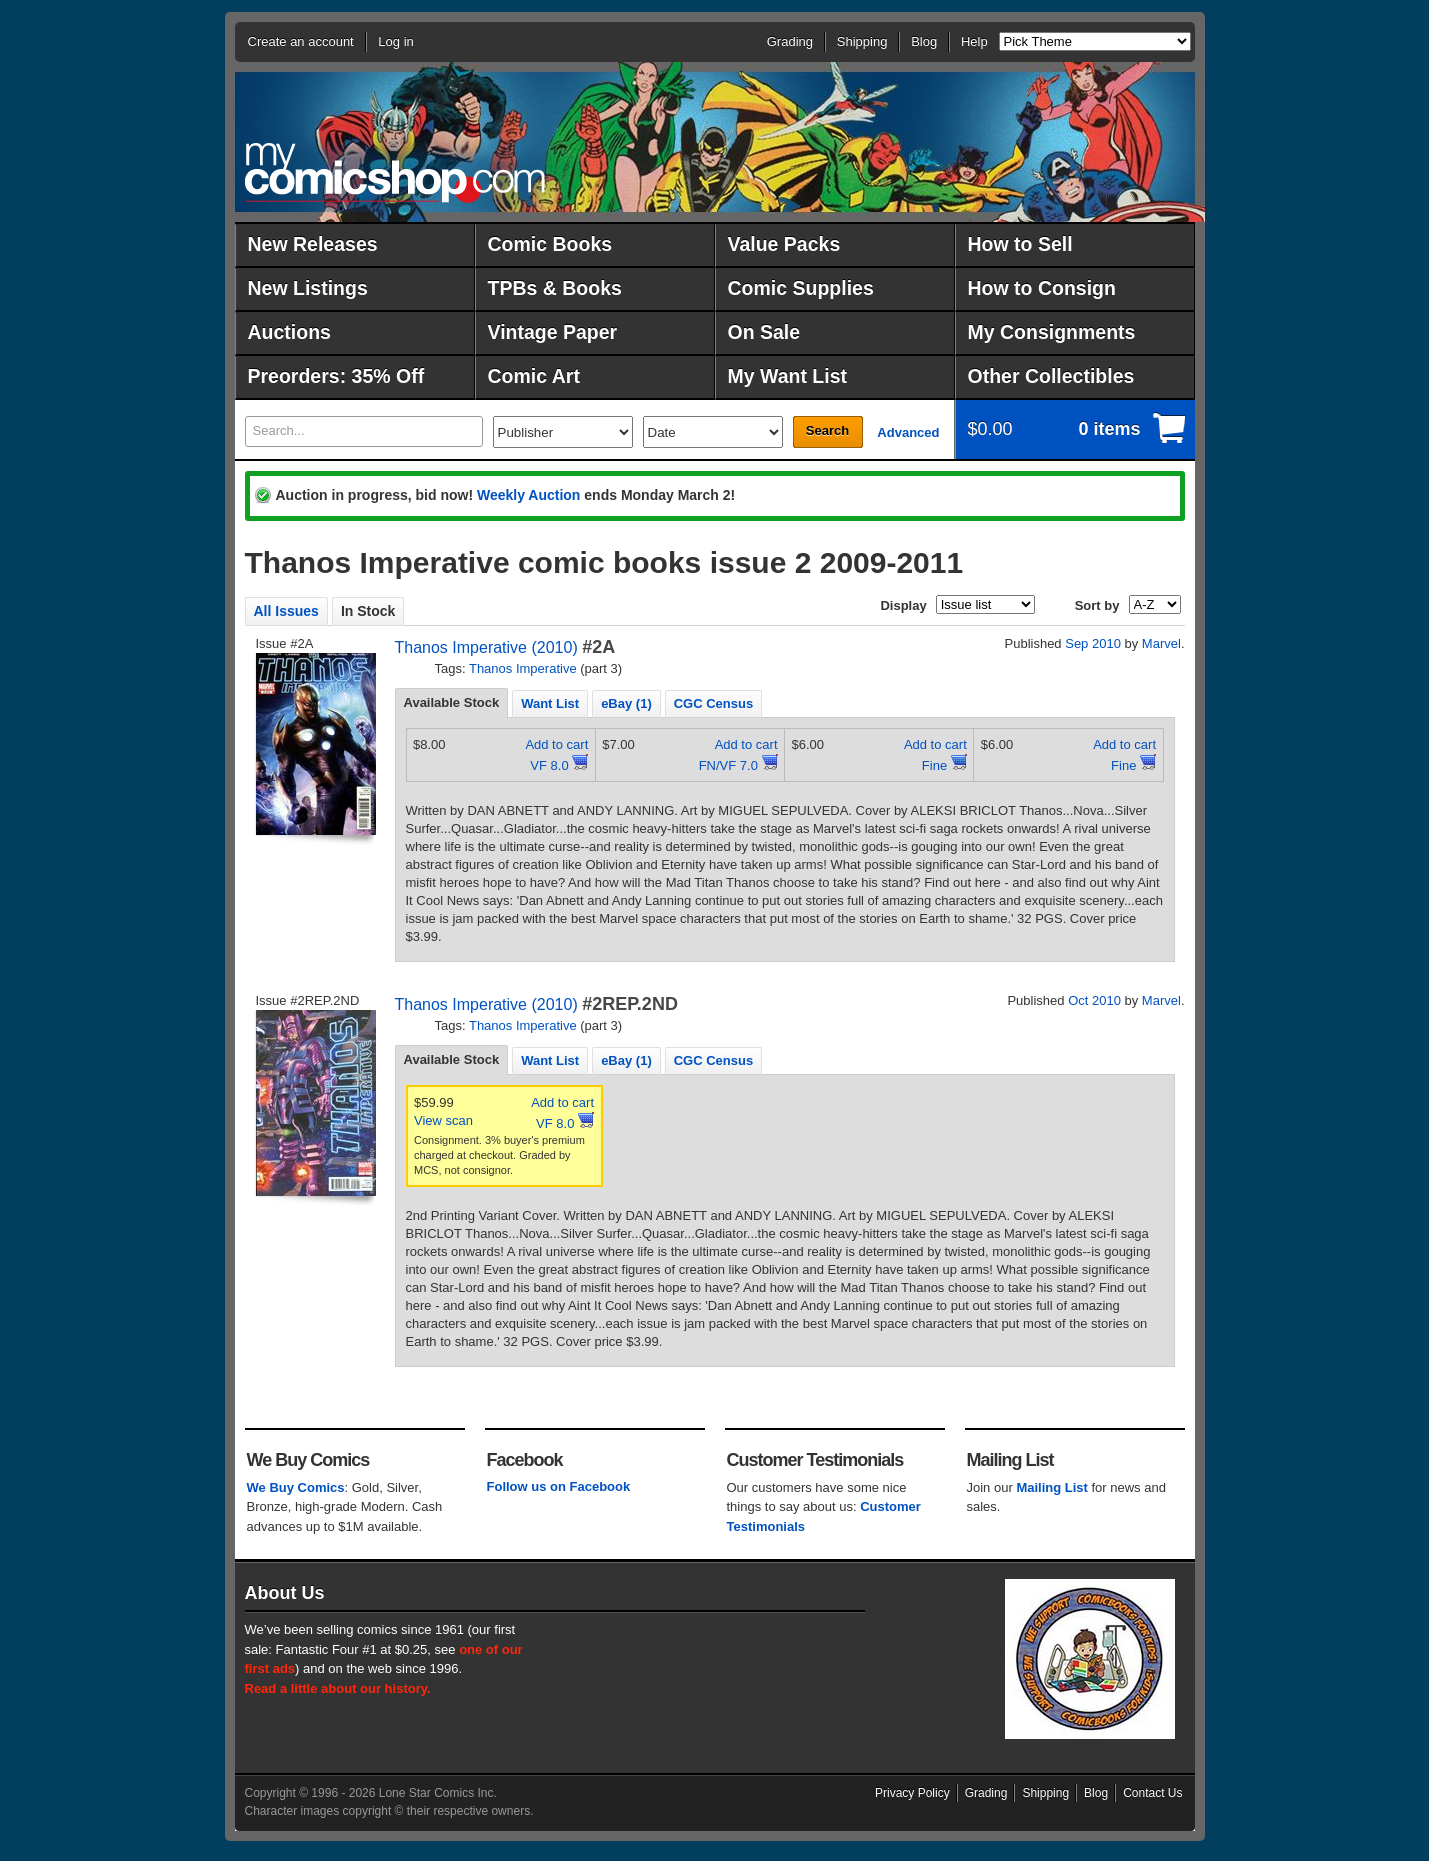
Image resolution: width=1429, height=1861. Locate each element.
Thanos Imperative (523, 668)
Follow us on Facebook (559, 1486)
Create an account (301, 41)
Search (827, 430)
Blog (924, 41)
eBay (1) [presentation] (626, 703)
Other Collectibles (1051, 376)
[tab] (452, 703)
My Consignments (1052, 332)
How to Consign (1042, 288)
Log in (395, 41)
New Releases (313, 244)
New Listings (308, 288)
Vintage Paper (553, 332)
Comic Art (534, 376)
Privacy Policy (912, 1793)
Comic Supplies (801, 288)
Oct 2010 (1094, 1000)
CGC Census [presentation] (713, 703)
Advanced (908, 432)
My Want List (788, 376)
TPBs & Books (555, 288)
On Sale (764, 332)
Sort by (1097, 605)
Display (903, 605)
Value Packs (784, 244)
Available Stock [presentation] (452, 702)
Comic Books (550, 244)
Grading (790, 41)
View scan (443, 1120)
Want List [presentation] (550, 703)
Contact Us (1152, 1793)
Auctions (289, 332)
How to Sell (1020, 244)
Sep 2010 (1093, 643)
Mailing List (1052, 1487)
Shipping (862, 41)
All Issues (286, 611)
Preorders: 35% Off (336, 376)
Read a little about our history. (338, 1688)
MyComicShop (395, 172)
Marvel (1161, 643)
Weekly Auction (528, 495)
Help (974, 41)
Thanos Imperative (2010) (486, 647)
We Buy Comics (296, 1487)
